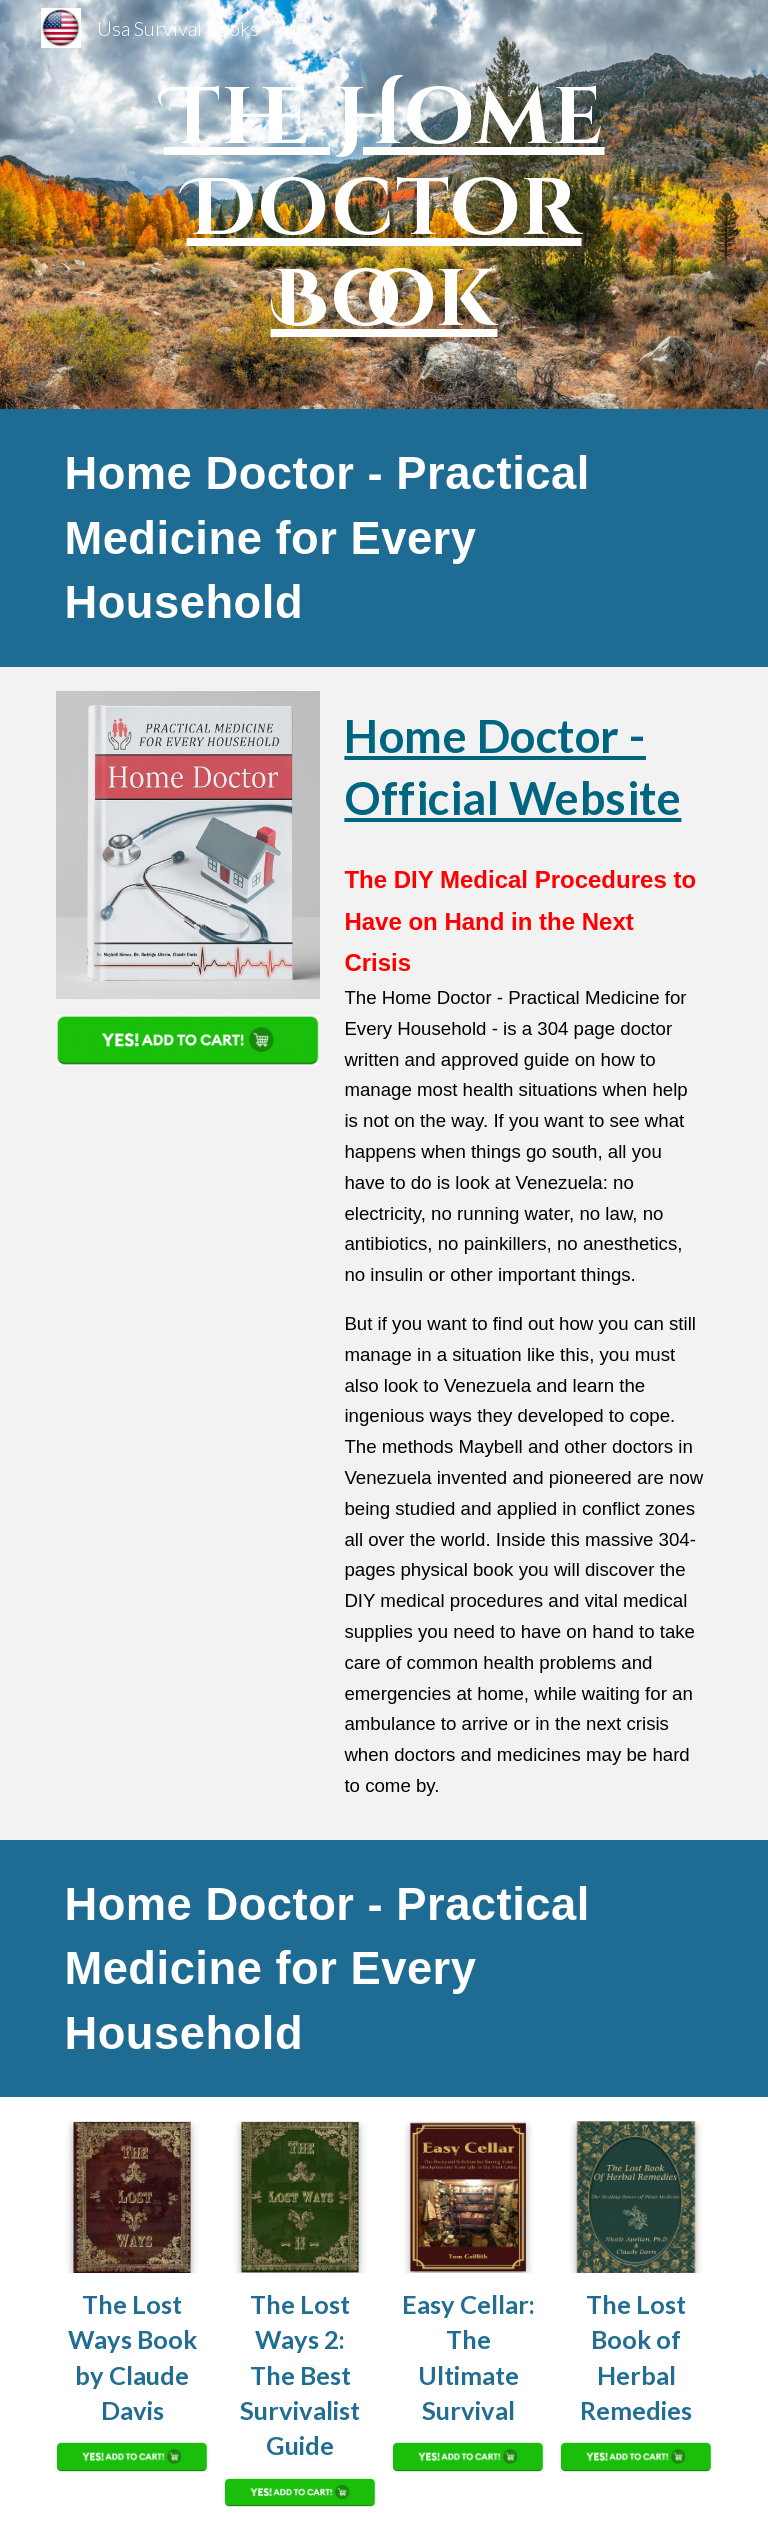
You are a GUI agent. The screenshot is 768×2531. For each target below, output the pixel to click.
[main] (383, 204)
